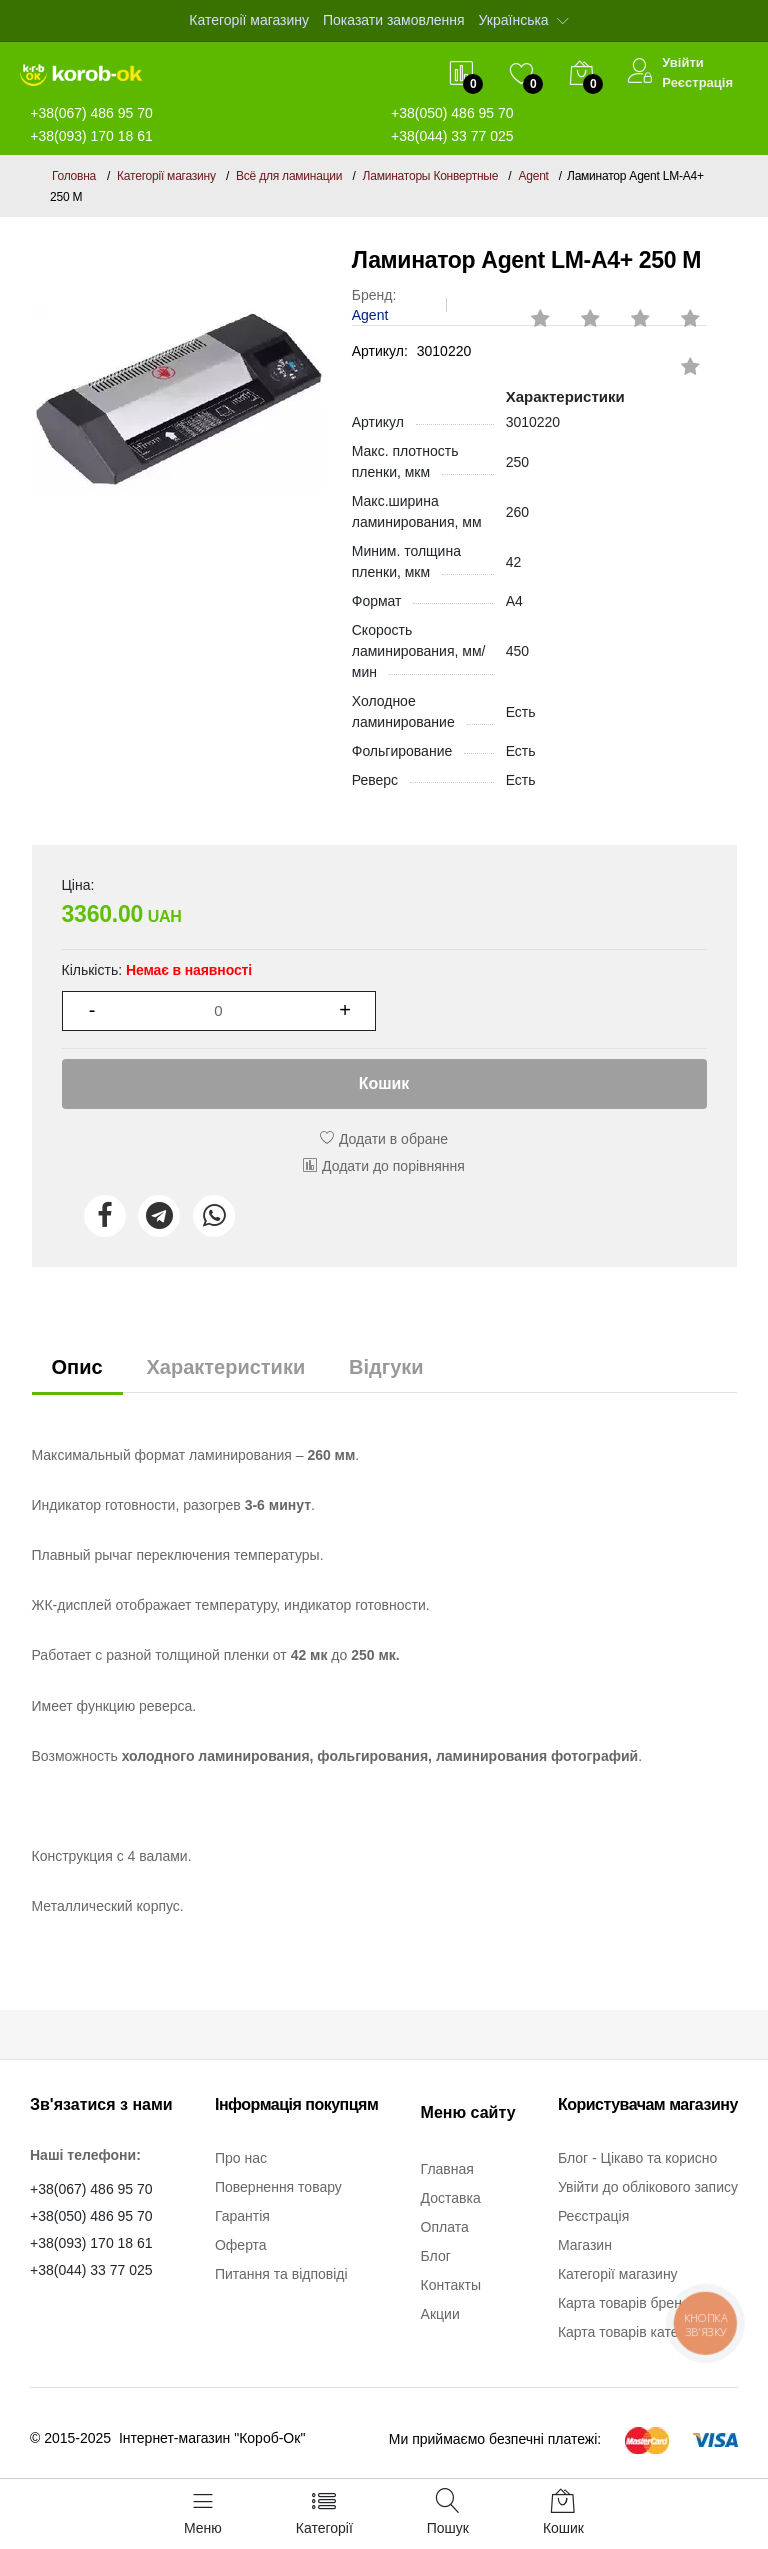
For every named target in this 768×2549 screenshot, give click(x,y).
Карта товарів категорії (632, 2332)
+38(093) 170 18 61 (91, 136)
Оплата (445, 2227)
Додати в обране (384, 1139)
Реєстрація (697, 82)
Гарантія (242, 2216)
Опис (77, 1367)
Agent (533, 176)
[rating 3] (581, 309)
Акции (440, 2314)
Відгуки (386, 1367)
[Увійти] (639, 73)
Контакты (451, 2285)
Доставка (451, 2198)
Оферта (241, 2245)
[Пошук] (448, 2514)
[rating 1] (681, 357)
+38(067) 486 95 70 (91, 2189)
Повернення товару (278, 2187)
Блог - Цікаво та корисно (637, 2158)
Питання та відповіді (281, 2274)
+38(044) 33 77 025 (452, 136)
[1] (219, 1011)
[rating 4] (631, 309)
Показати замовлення (394, 20)
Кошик (384, 1083)
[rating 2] (531, 309)
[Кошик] (563, 2514)
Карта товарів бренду (627, 2303)
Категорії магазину (249, 20)
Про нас (241, 2158)
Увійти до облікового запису (648, 2187)
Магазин (585, 2245)
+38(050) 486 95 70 (91, 2216)
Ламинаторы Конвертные (431, 176)
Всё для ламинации (289, 176)
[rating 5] (681, 309)
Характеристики (225, 1367)
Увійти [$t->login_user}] (683, 62)
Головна (74, 176)
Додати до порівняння (384, 1166)
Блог (436, 2256)
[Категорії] (324, 2514)
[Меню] (203, 2514)
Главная (447, 2169)
